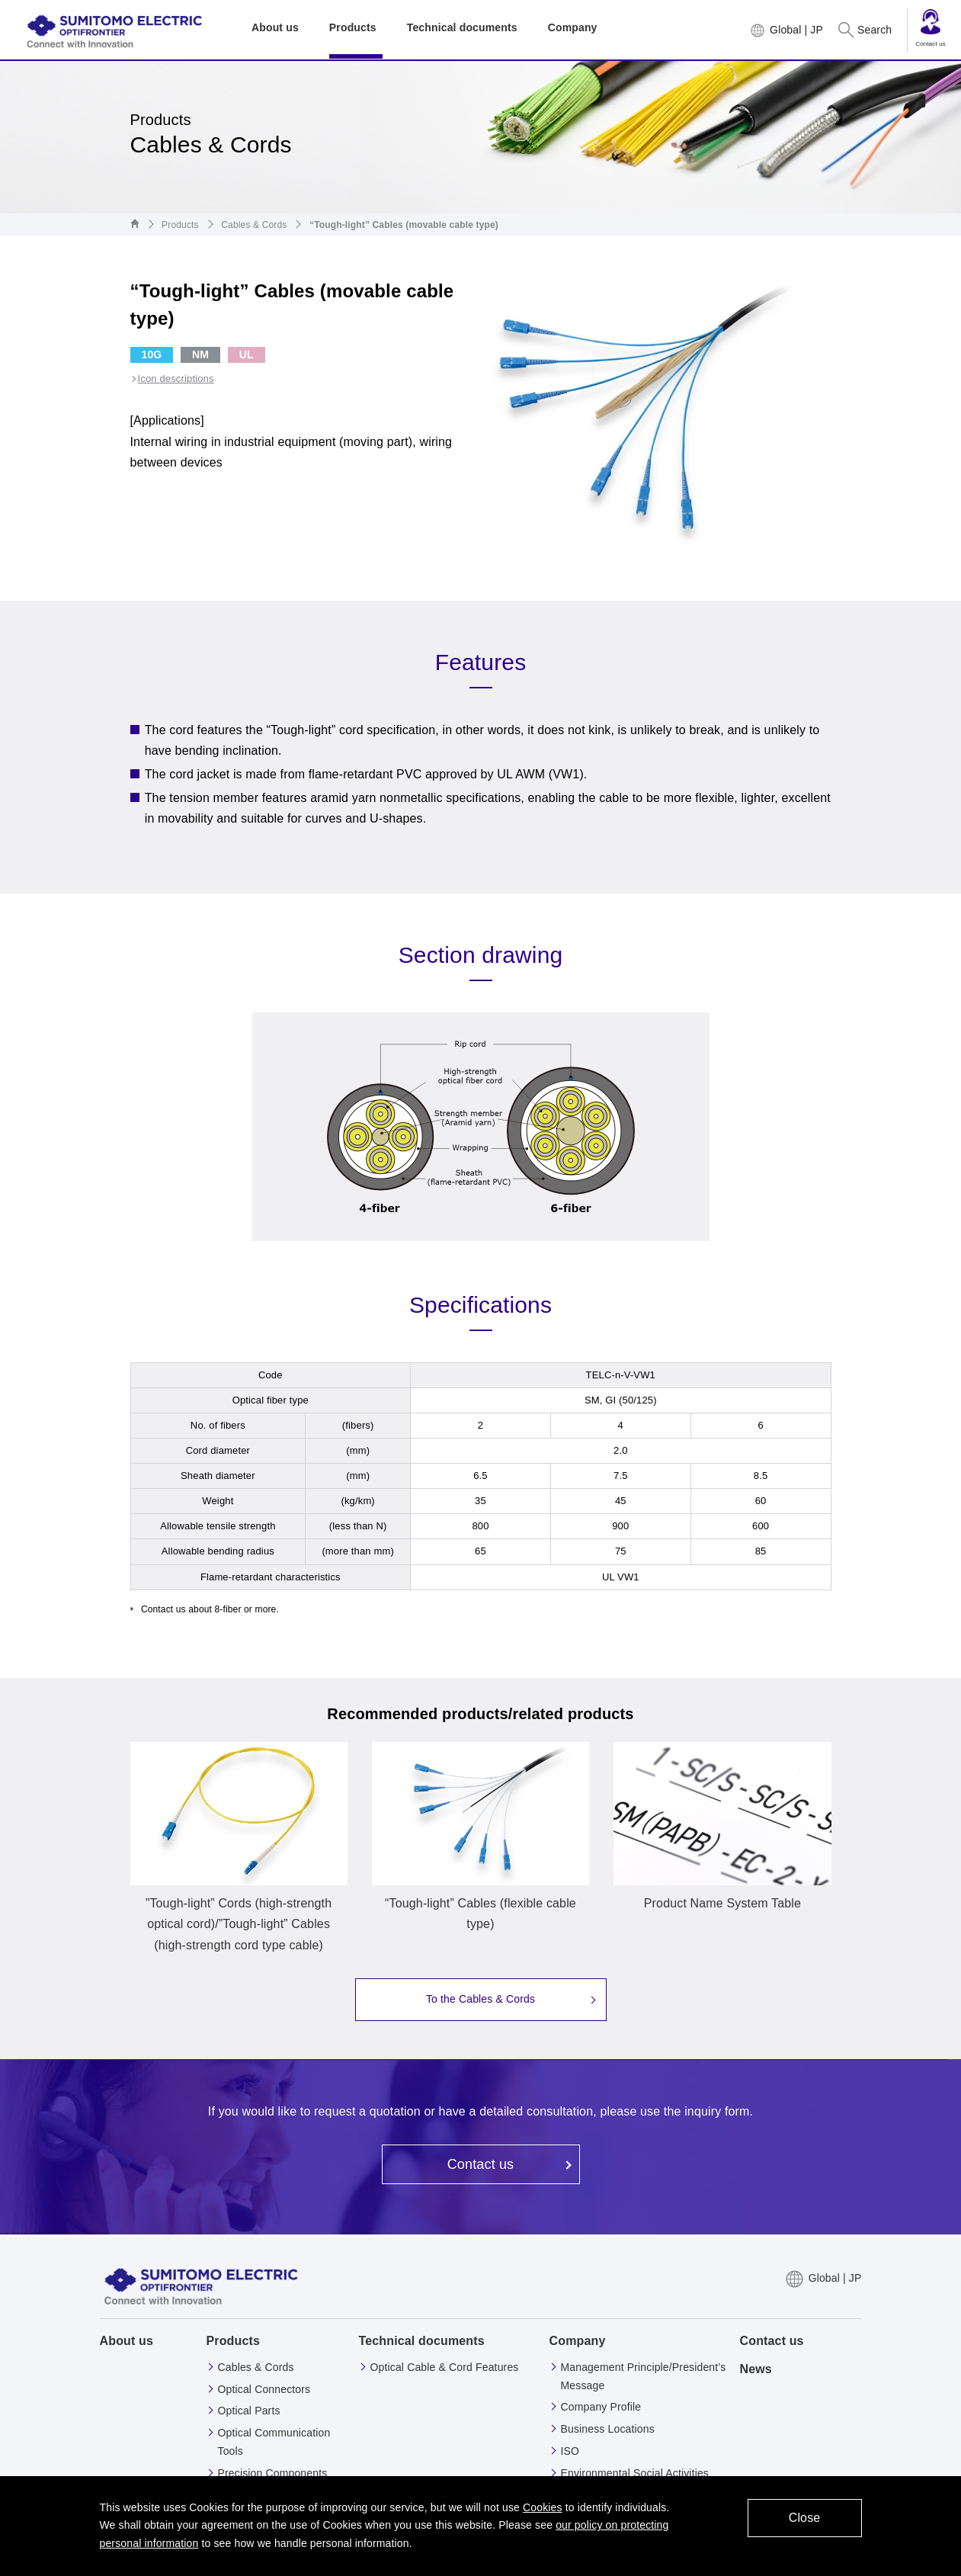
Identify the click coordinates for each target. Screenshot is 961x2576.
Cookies (542, 2507)
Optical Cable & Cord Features (444, 2367)
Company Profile (601, 2407)
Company (577, 2340)
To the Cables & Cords (480, 1999)
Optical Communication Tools (274, 2442)
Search (874, 30)
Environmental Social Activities (635, 2473)
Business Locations (608, 2429)
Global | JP (796, 30)
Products (180, 225)
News (756, 2369)
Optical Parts (249, 2410)
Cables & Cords (254, 225)
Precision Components (273, 2473)
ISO (570, 2451)
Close (805, 2517)
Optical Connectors (264, 2389)
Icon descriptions (176, 378)
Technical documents (422, 2340)
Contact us (930, 28)
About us (127, 2340)
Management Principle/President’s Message (643, 2376)
